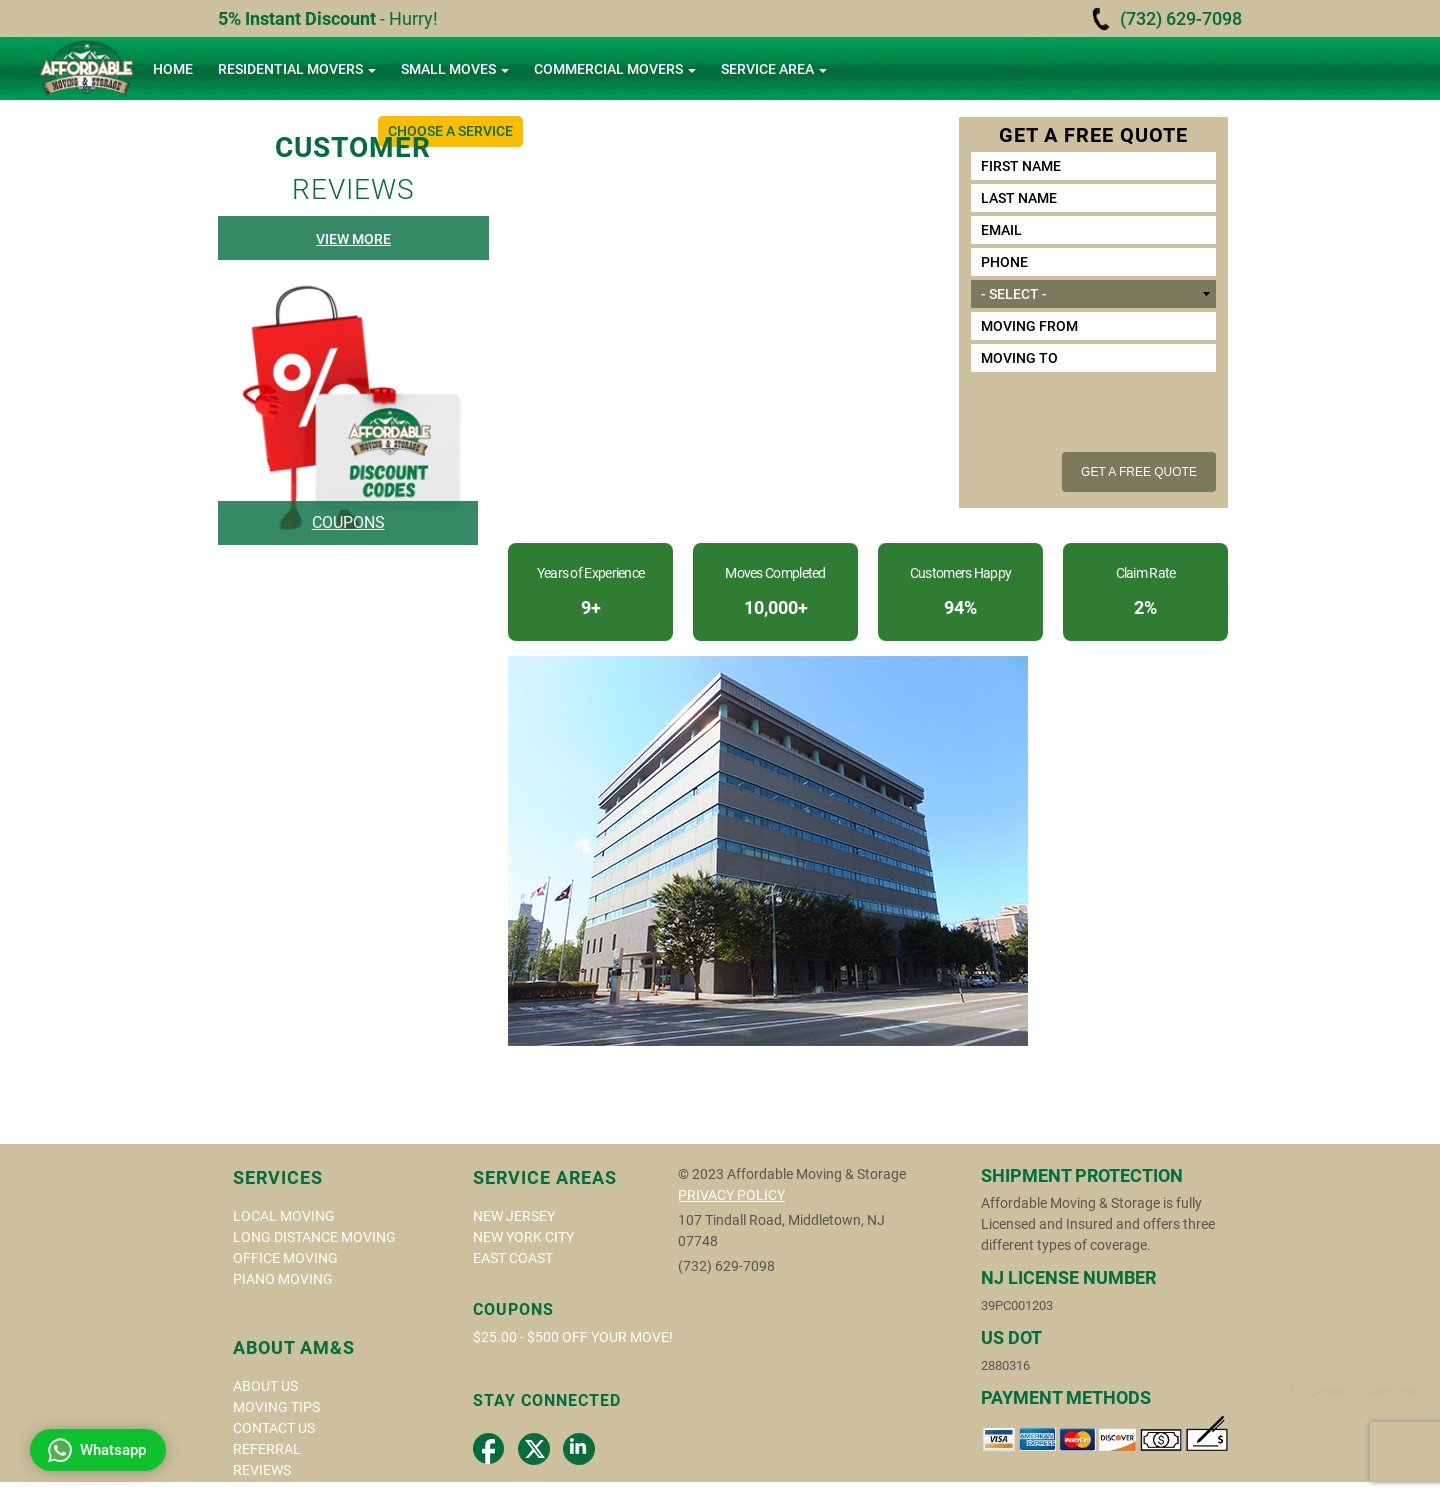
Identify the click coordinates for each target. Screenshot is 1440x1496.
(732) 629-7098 (1181, 18)
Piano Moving (283, 1279)
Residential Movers (297, 69)
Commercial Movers (615, 69)
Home (173, 69)
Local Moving (284, 1216)
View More (353, 239)
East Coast (513, 1258)
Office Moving (285, 1258)
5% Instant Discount (297, 18)
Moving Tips (276, 1407)
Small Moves (455, 69)
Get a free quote (1139, 472)
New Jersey (514, 1216)
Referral (267, 1449)
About (182, 132)
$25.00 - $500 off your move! (573, 1337)
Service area (774, 69)
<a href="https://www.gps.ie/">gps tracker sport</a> (799, 1369)
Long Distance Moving (314, 1237)
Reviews (262, 1470)
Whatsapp (97, 1449)
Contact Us (274, 1428)
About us (265, 1386)
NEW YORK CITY (523, 1237)
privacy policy (731, 1195)
